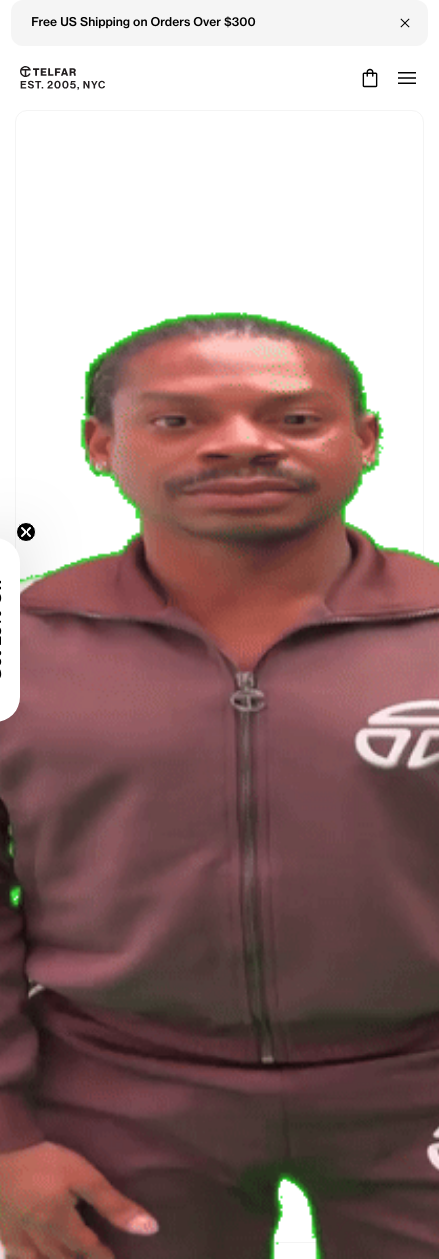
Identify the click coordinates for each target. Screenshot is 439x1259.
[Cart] (367, 78)
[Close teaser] (26, 532)
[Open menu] (407, 78)
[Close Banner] (405, 23)
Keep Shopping (219, 697)
